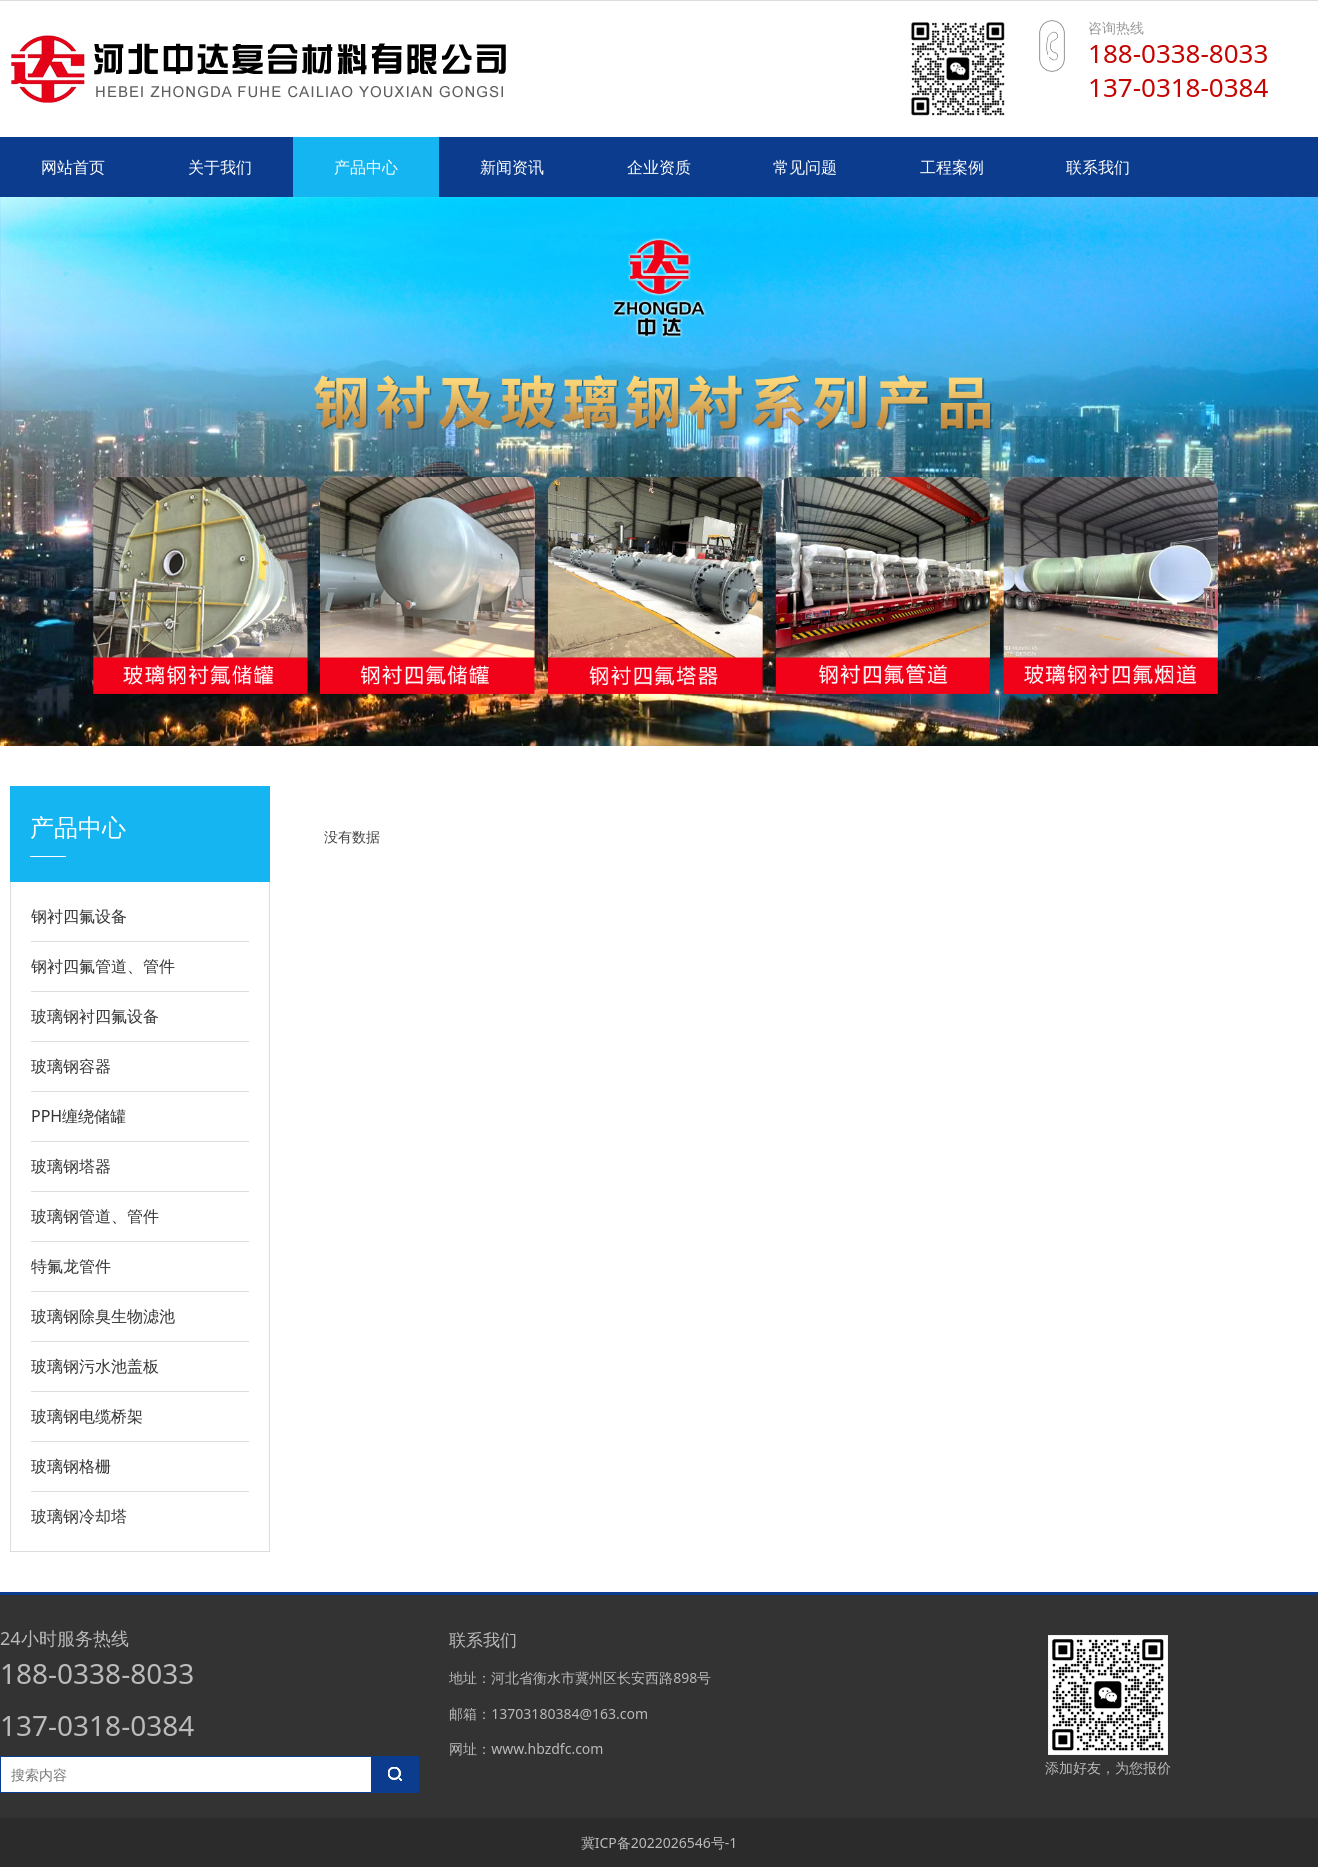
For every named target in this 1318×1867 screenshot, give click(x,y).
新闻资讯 (512, 167)
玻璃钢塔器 (71, 1166)
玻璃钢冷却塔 (79, 1516)
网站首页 (73, 167)
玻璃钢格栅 (71, 1466)
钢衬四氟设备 (79, 916)
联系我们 (1098, 167)
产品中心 (366, 167)
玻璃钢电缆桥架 (87, 1416)
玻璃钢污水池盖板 (95, 1366)
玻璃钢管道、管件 (95, 1216)
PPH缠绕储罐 (78, 1116)
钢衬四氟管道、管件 (103, 966)
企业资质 (659, 167)
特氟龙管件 (71, 1266)
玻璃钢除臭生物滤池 (103, 1316)
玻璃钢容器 (71, 1066)
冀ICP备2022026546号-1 (659, 1842)
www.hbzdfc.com (547, 1748)
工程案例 (952, 167)
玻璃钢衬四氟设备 (95, 1016)
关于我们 (220, 167)
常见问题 (805, 167)
